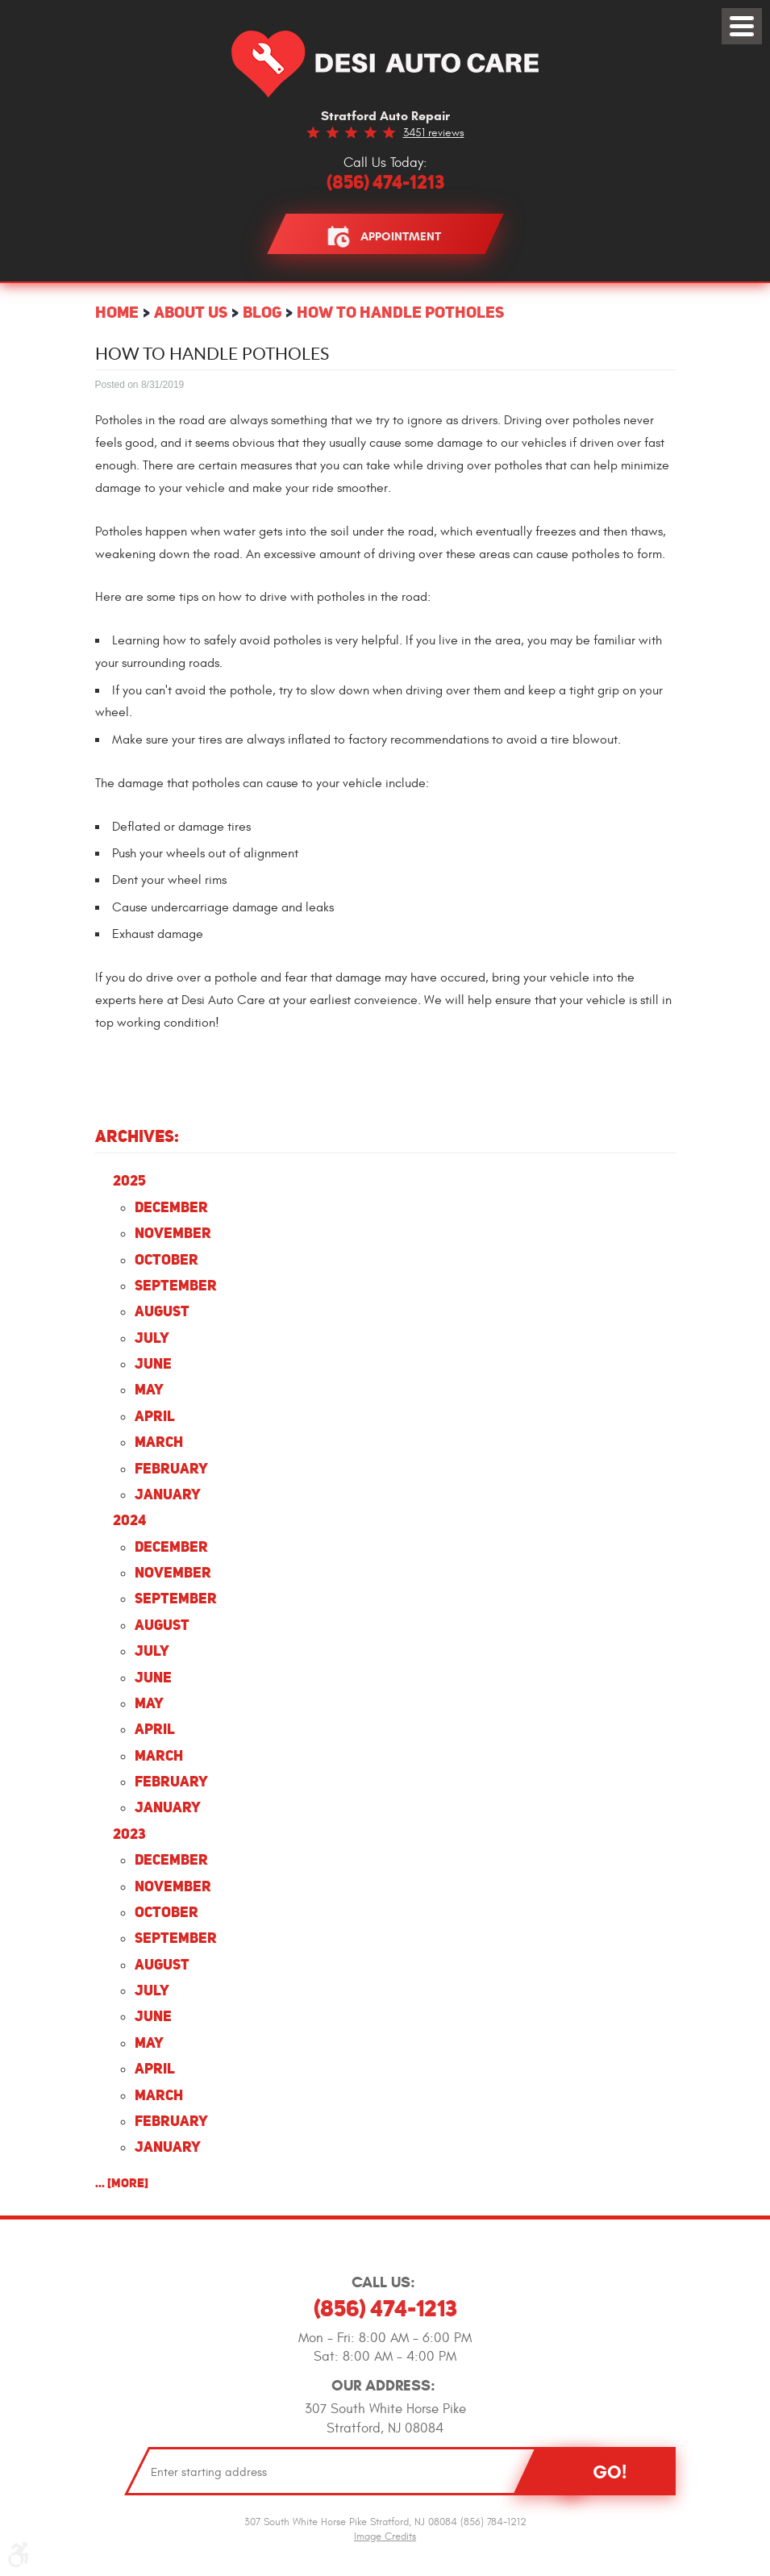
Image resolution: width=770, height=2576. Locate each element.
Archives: (137, 1136)
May (149, 1389)
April (155, 1416)
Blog (262, 312)
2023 (129, 1833)
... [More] (121, 2182)
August (162, 1311)
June (153, 1363)
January (168, 1494)
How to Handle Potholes (400, 312)
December (171, 1207)
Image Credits (385, 2536)
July (152, 1337)
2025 (129, 1180)
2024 (129, 1520)
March (159, 1441)
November (173, 1232)
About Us (190, 312)
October (166, 1259)
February (171, 1468)
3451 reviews (433, 133)
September (176, 1285)
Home (117, 312)
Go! (609, 2472)
